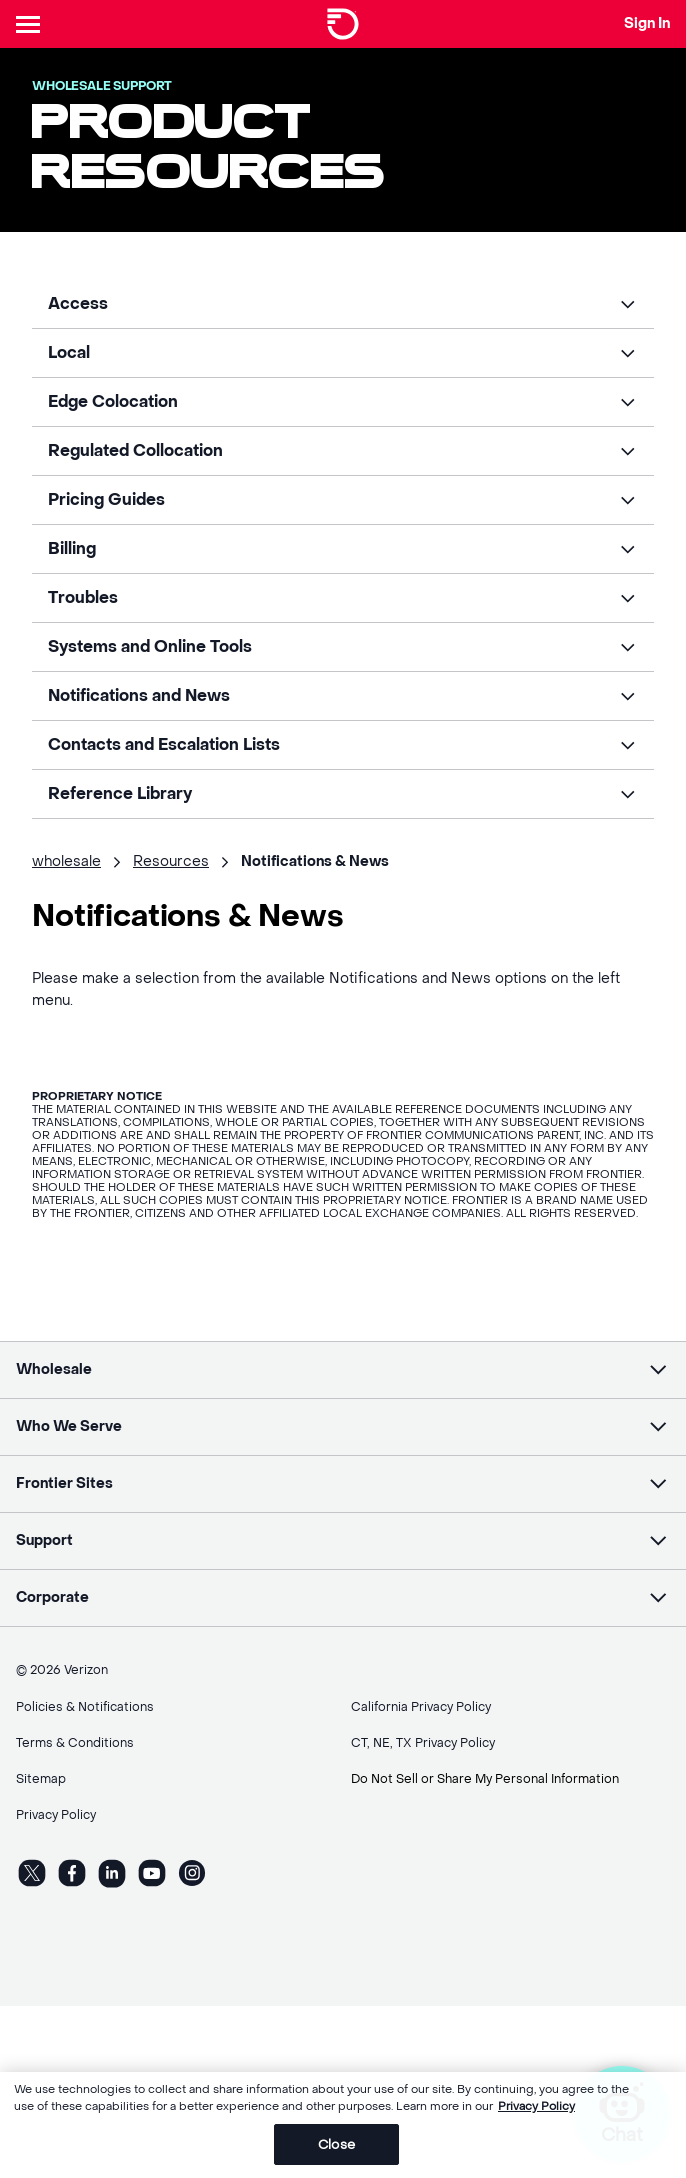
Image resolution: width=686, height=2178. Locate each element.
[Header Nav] (32, 24)
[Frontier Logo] (343, 24)
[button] (343, 304)
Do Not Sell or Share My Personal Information (485, 1779)
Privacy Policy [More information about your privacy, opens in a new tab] (536, 2117)
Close (336, 2155)
